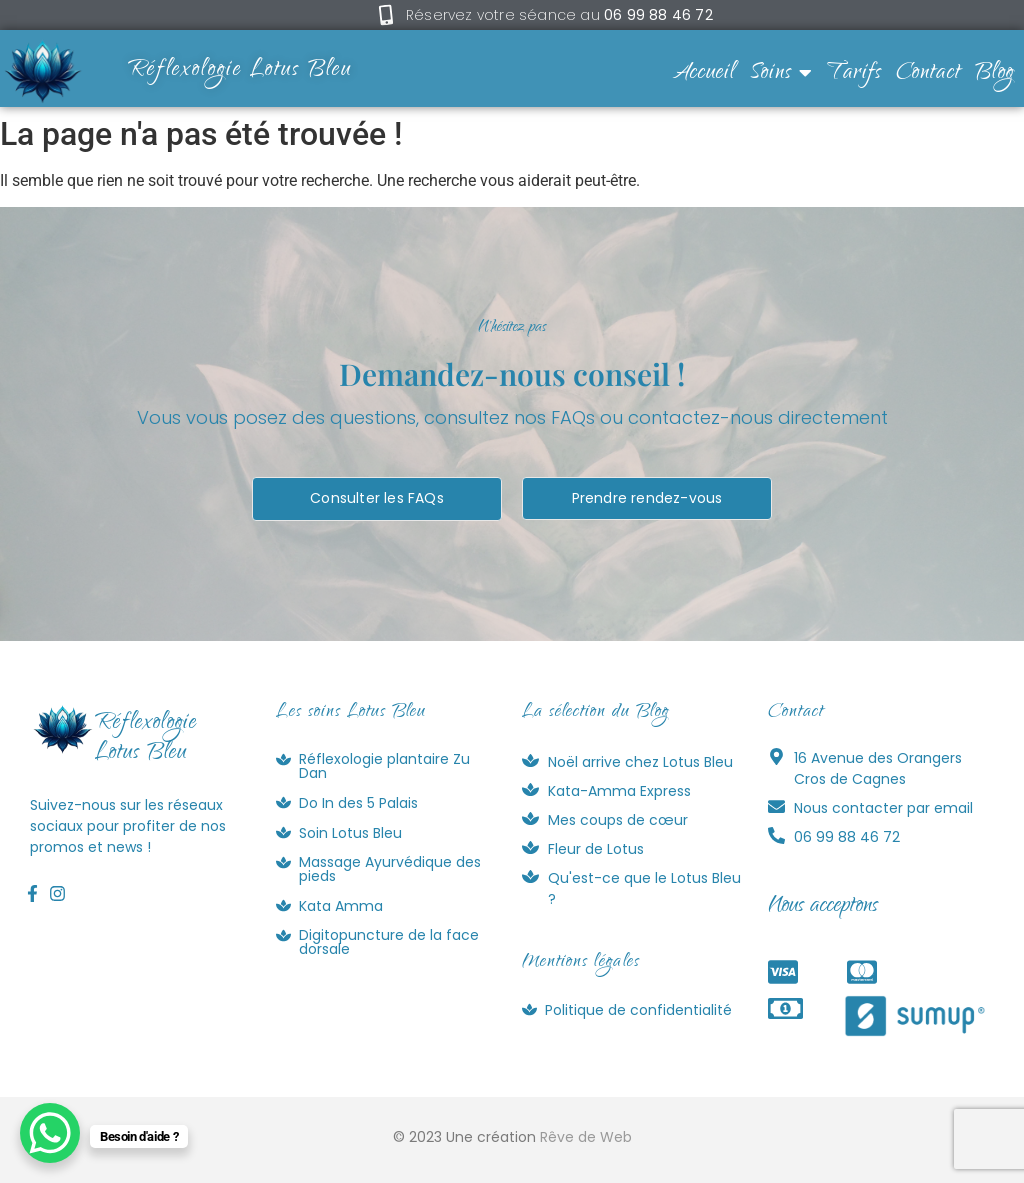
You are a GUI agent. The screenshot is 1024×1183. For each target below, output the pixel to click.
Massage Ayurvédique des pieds (390, 869)
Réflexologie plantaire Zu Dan (384, 766)
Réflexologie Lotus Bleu (240, 71)
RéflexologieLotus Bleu (146, 739)
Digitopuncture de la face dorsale (389, 942)
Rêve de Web (586, 1137)
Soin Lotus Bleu (350, 833)
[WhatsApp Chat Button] (50, 1133)
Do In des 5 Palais (358, 803)
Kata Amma (341, 906)
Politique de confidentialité (638, 1010)
